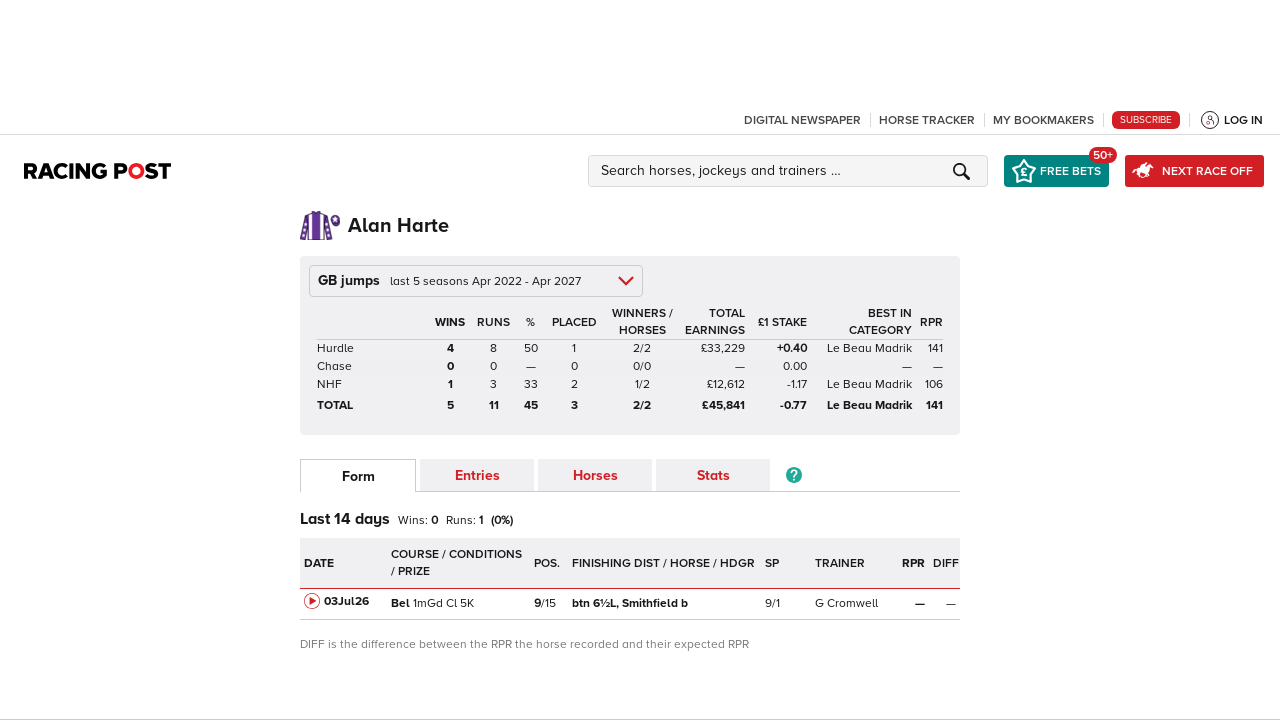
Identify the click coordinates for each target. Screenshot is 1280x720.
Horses (595, 475)
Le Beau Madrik (869, 348)
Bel (400, 603)
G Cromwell (846, 603)
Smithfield (630, 603)
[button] (791, 171)
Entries (477, 475)
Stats (713, 475)
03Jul (346, 601)
